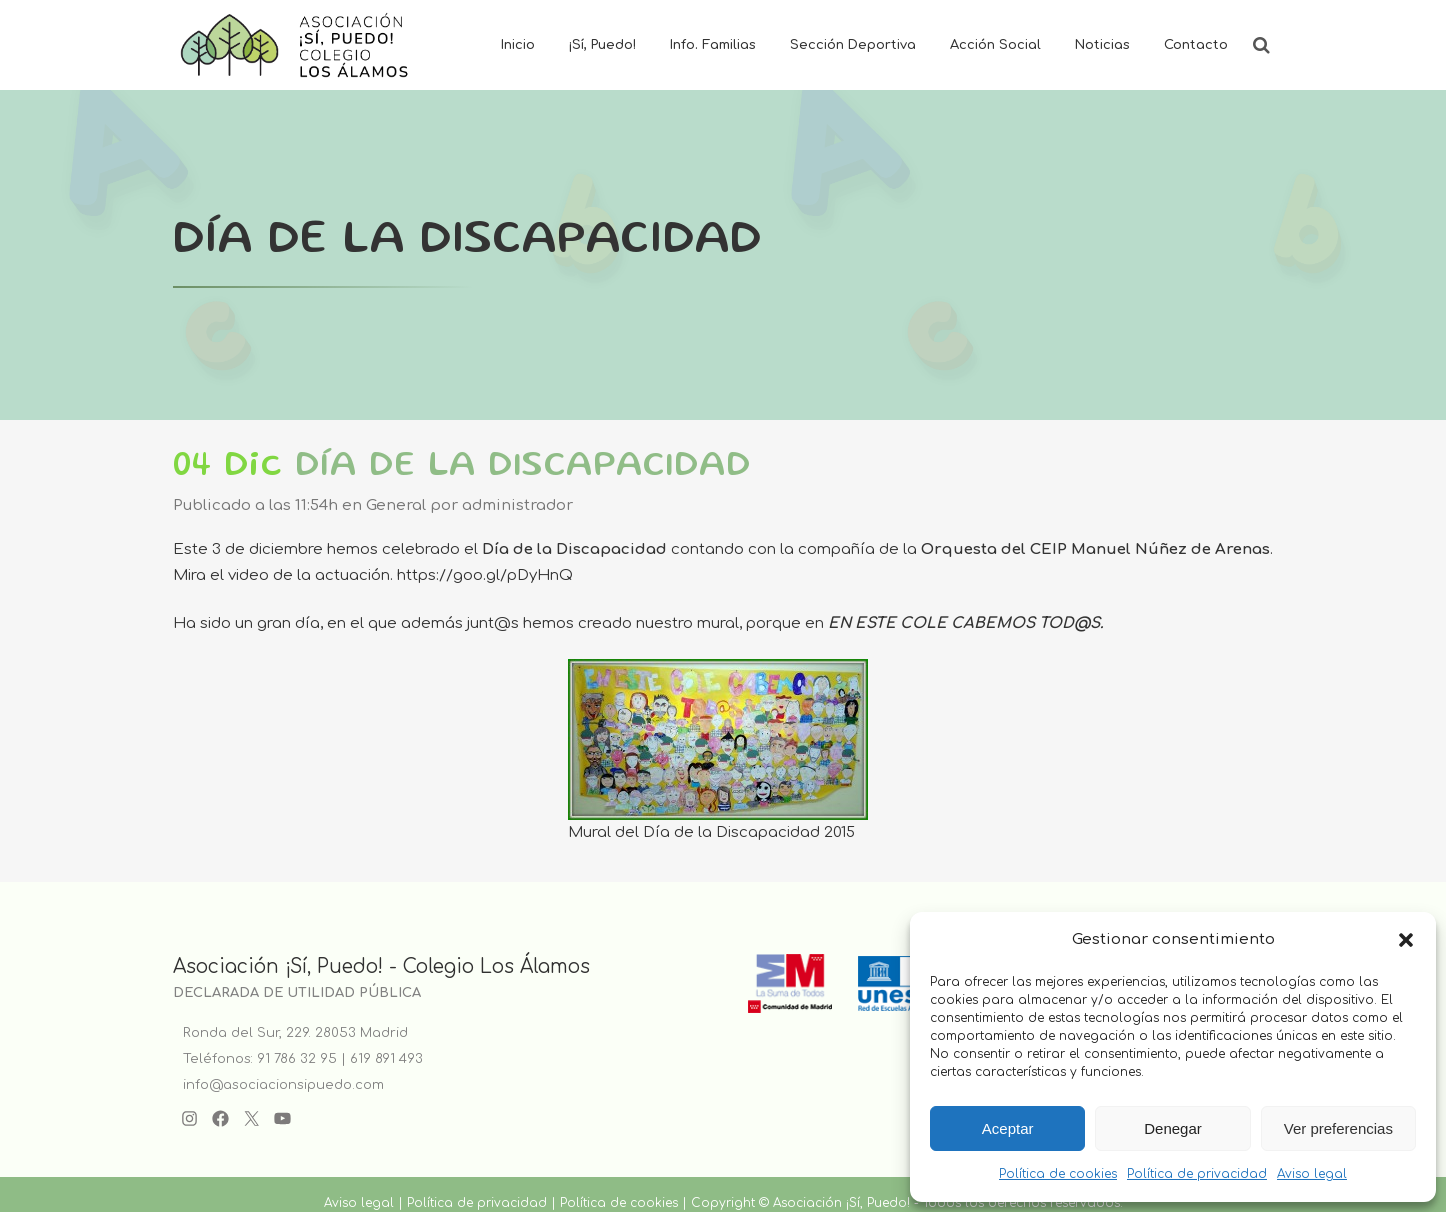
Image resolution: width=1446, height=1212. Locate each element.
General (396, 505)
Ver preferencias (1338, 1128)
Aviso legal (1312, 1174)
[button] (1406, 940)
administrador (517, 505)
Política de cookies (1058, 1174)
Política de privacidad (1197, 1174)
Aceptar (1008, 1128)
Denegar (1173, 1128)
